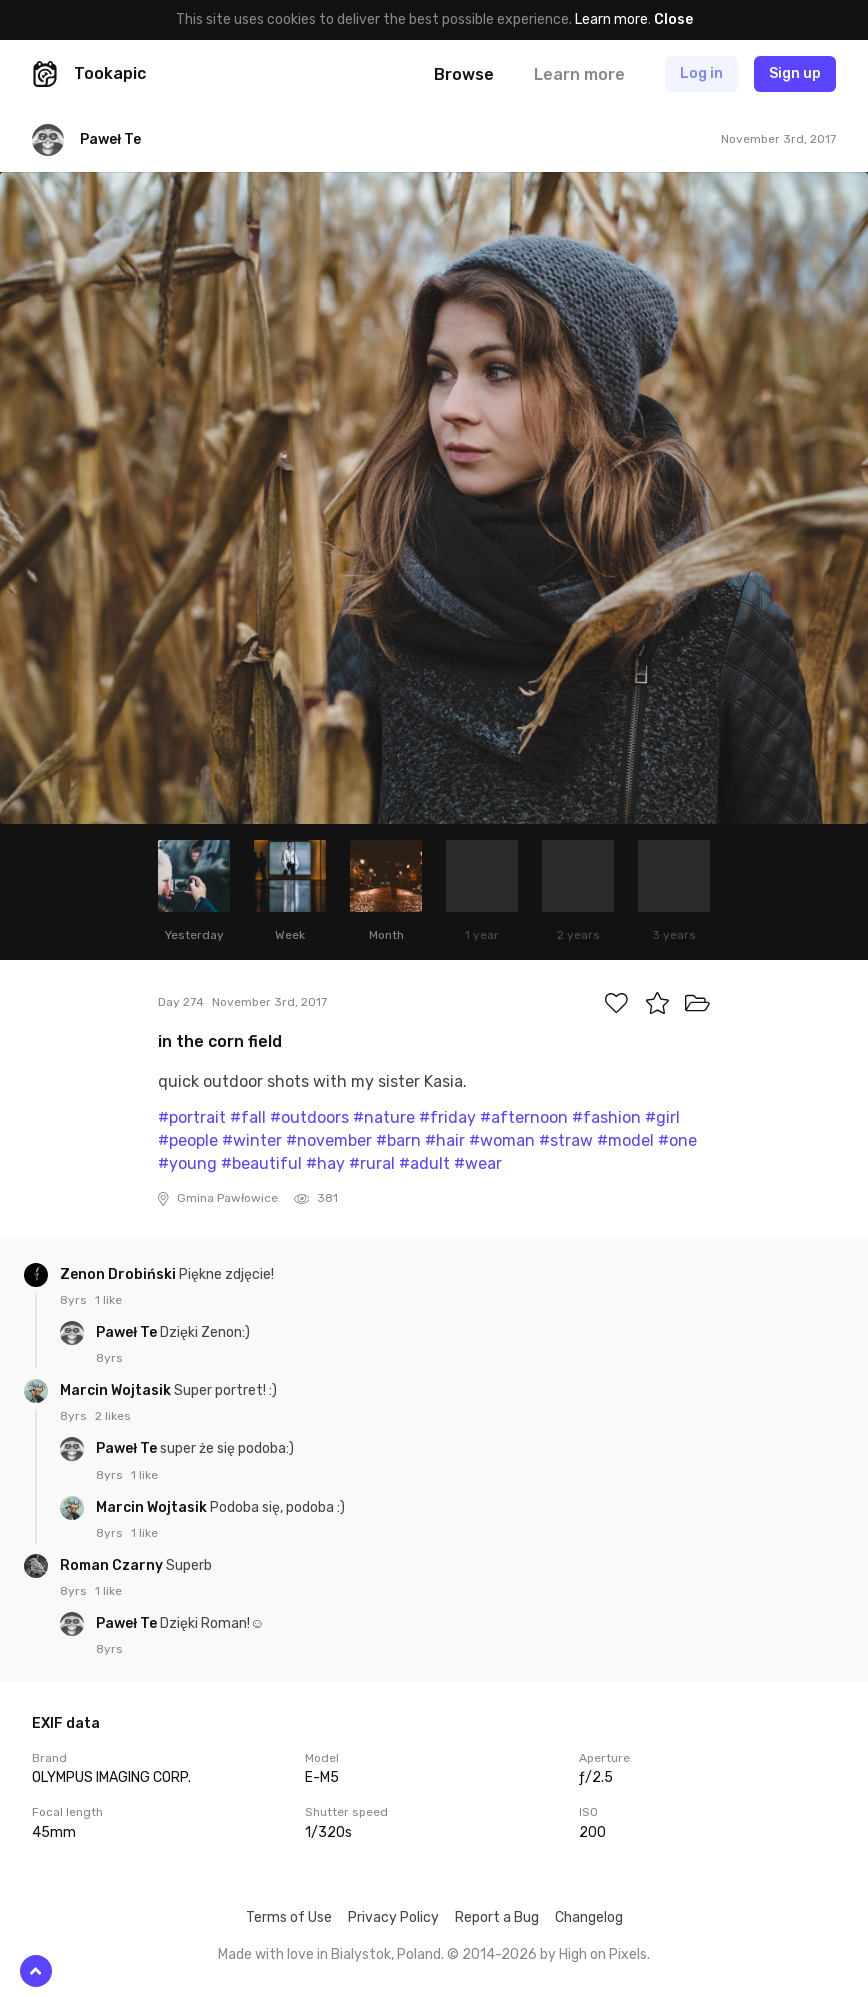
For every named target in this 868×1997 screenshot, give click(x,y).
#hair (445, 1140)
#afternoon (524, 1117)
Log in (701, 73)
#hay (325, 1163)
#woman (502, 1140)
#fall (248, 1117)
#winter (252, 1140)
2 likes (113, 1416)
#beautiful (261, 1163)
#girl (662, 1117)
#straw (566, 1140)
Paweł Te (128, 1332)
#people (188, 1140)
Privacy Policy (393, 1917)
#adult (424, 1163)
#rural (372, 1163)
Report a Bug (497, 1917)
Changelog (589, 1917)
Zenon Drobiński (119, 1274)
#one (677, 1140)
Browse (464, 74)
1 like (108, 1300)
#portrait (192, 1117)
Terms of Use (289, 1917)
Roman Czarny (113, 1565)
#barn (398, 1140)
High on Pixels (603, 1954)
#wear (478, 1163)
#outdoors (309, 1117)
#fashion (606, 1117)
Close (673, 19)
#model (625, 1140)
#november (329, 1140)
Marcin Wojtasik (117, 1390)
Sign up (795, 73)
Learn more (611, 19)
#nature (384, 1117)
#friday (447, 1117)
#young (187, 1163)
